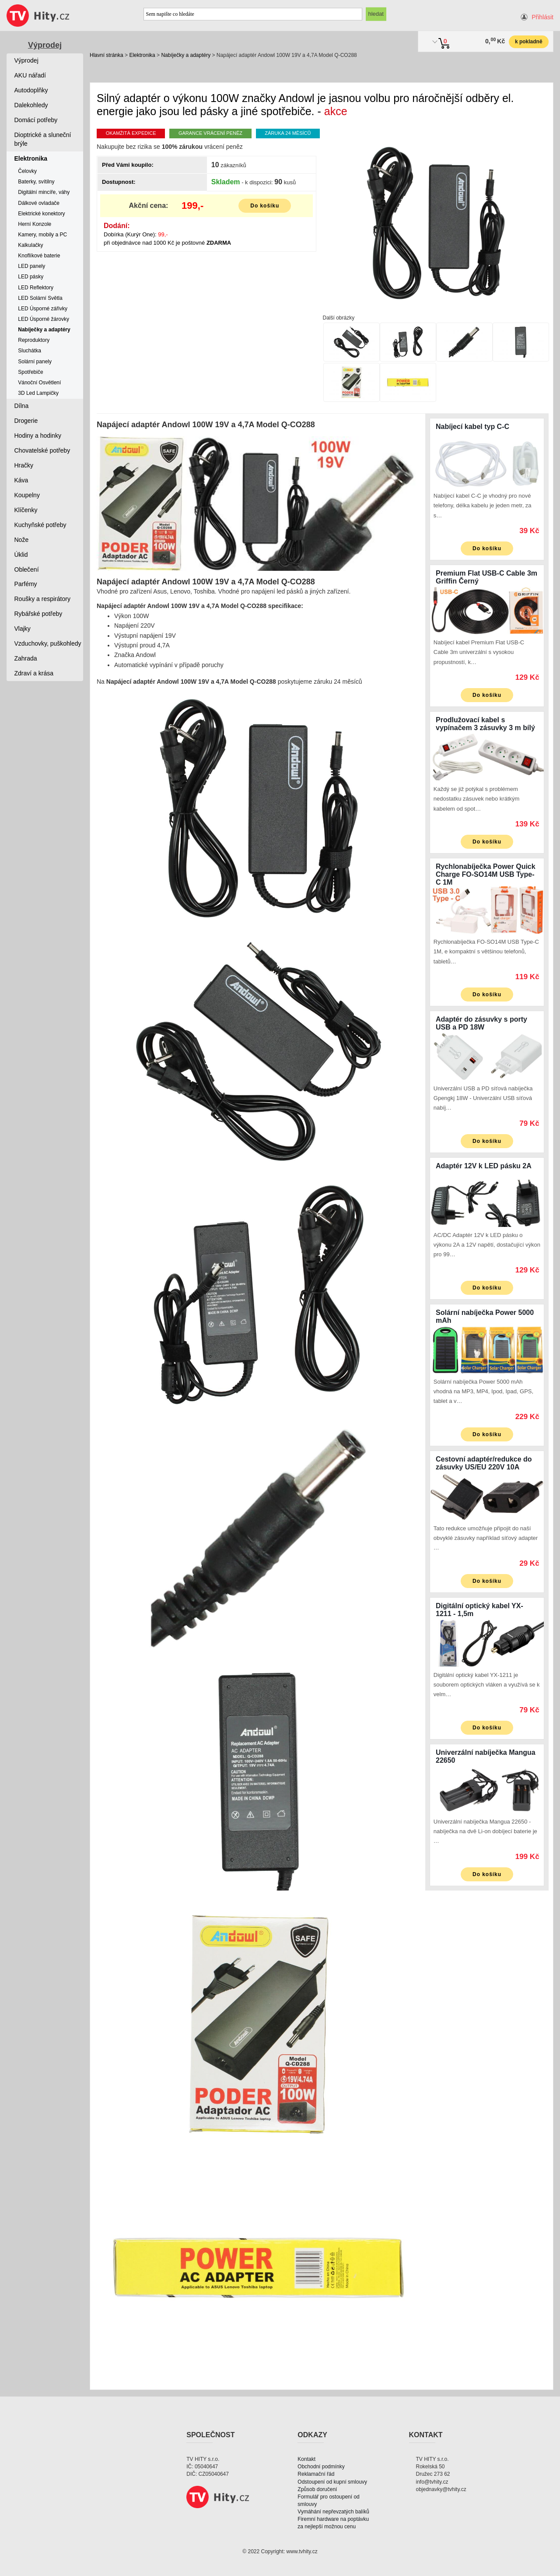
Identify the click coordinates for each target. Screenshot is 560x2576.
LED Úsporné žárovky (43, 319)
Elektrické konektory (41, 214)
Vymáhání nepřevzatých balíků (333, 2512)
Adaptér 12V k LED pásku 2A (484, 1166)
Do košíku (264, 206)
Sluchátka (29, 351)
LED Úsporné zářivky (42, 309)
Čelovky (27, 171)
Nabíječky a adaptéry (185, 55)
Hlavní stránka (106, 55)
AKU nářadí (30, 75)
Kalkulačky (30, 245)
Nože (21, 539)
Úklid (21, 554)
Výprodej (45, 45)
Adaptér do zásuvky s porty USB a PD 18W (481, 1023)
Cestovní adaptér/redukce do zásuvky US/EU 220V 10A (484, 1463)
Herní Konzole (34, 224)
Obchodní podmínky (321, 2467)
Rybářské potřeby (38, 613)
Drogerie (26, 420)
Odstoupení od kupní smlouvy (332, 2482)
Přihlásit (542, 17)
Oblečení (26, 569)
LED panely (31, 266)
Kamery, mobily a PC (42, 235)
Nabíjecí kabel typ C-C (472, 426)
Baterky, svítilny (36, 182)
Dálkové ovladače (39, 203)
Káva (21, 480)
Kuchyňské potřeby (40, 524)
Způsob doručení (317, 2489)
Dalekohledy (31, 105)
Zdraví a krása (33, 673)
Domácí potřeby (36, 119)
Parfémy (25, 583)
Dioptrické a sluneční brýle (42, 139)
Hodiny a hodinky (37, 435)
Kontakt (306, 2459)
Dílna (21, 405)
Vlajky (22, 628)
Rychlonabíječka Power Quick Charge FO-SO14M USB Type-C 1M (486, 874)
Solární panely (35, 361)
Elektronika (142, 55)
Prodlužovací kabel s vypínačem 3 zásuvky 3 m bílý (485, 723)
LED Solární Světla (40, 298)
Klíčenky (26, 509)
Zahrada (25, 658)
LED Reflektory (35, 288)
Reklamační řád (316, 2474)
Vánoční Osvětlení (39, 383)
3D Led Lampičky (38, 393)
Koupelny (27, 495)
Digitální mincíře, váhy (44, 192)
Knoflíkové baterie (39, 256)
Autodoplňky (31, 90)
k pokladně (528, 42)
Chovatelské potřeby (42, 450)
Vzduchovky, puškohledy (47, 643)
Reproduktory (33, 340)
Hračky (24, 465)
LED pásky (30, 277)
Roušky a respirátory (42, 598)
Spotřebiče (30, 372)
